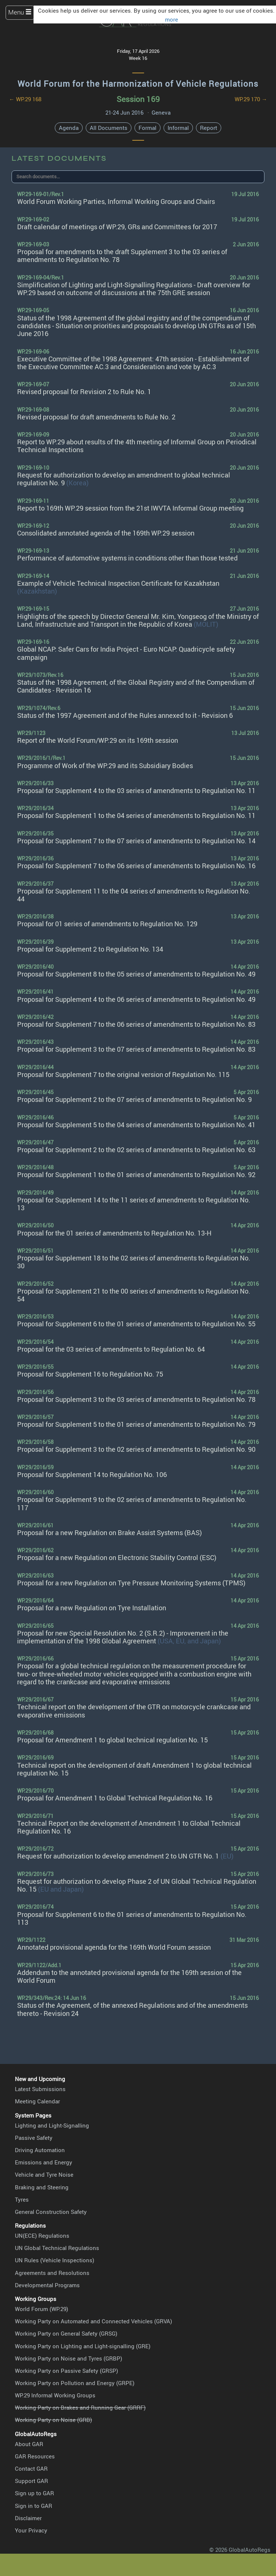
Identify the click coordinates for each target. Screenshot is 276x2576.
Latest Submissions (40, 2089)
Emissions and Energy (43, 2162)
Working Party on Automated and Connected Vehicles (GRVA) (93, 2321)
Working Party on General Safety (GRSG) (66, 2333)
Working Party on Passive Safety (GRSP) (66, 2370)
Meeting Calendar (37, 2101)
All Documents (108, 127)
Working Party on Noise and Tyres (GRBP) (68, 2358)
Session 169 (138, 99)
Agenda (69, 127)
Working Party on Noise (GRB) (53, 2419)
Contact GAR (31, 2468)
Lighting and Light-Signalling (52, 2125)
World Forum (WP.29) (41, 2309)
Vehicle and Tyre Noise (44, 2174)
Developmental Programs (47, 2285)
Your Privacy (31, 2530)
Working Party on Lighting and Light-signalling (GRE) (82, 2346)
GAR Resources (35, 2456)
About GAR (29, 2444)
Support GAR (31, 2480)
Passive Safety (34, 2137)
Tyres (22, 2199)
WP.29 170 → (251, 99)
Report (208, 127)
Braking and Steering (42, 2187)
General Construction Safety (51, 2211)
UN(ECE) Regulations (42, 2235)
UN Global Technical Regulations (57, 2247)
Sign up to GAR (34, 2493)
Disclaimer (28, 2518)
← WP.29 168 (25, 99)
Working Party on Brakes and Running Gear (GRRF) (80, 2407)
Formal (147, 127)
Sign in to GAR (33, 2505)
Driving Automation (40, 2150)
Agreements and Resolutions (52, 2272)
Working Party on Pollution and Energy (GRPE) (74, 2383)
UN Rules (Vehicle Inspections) (54, 2260)
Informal (178, 127)
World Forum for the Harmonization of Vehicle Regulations (138, 83)
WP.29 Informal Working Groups (55, 2395)
